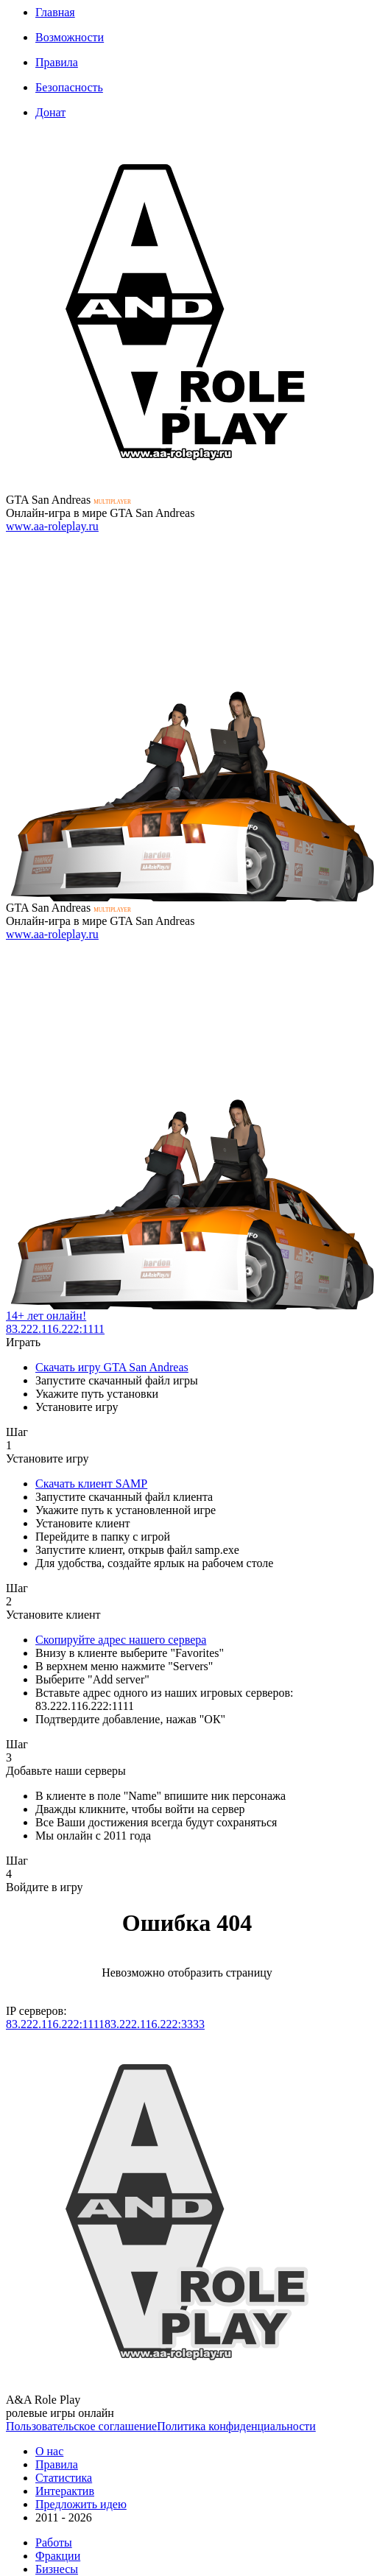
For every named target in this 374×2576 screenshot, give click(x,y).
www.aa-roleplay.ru (52, 526)
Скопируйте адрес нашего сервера (120, 1639)
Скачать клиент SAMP (91, 1483)
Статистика (63, 2477)
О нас (49, 2451)
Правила (56, 62)
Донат (50, 112)
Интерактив (64, 2491)
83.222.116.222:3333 (155, 2024)
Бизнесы (56, 2569)
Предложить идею (81, 2504)
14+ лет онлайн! (46, 1315)
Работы (53, 2542)
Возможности (69, 37)
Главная (55, 12)
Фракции (57, 2555)
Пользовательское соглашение (81, 2426)
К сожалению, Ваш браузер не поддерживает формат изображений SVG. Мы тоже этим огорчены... (187, 312)
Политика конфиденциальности (236, 2426)
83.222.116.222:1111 (55, 1329)
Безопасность (69, 87)
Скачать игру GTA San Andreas (111, 1367)
